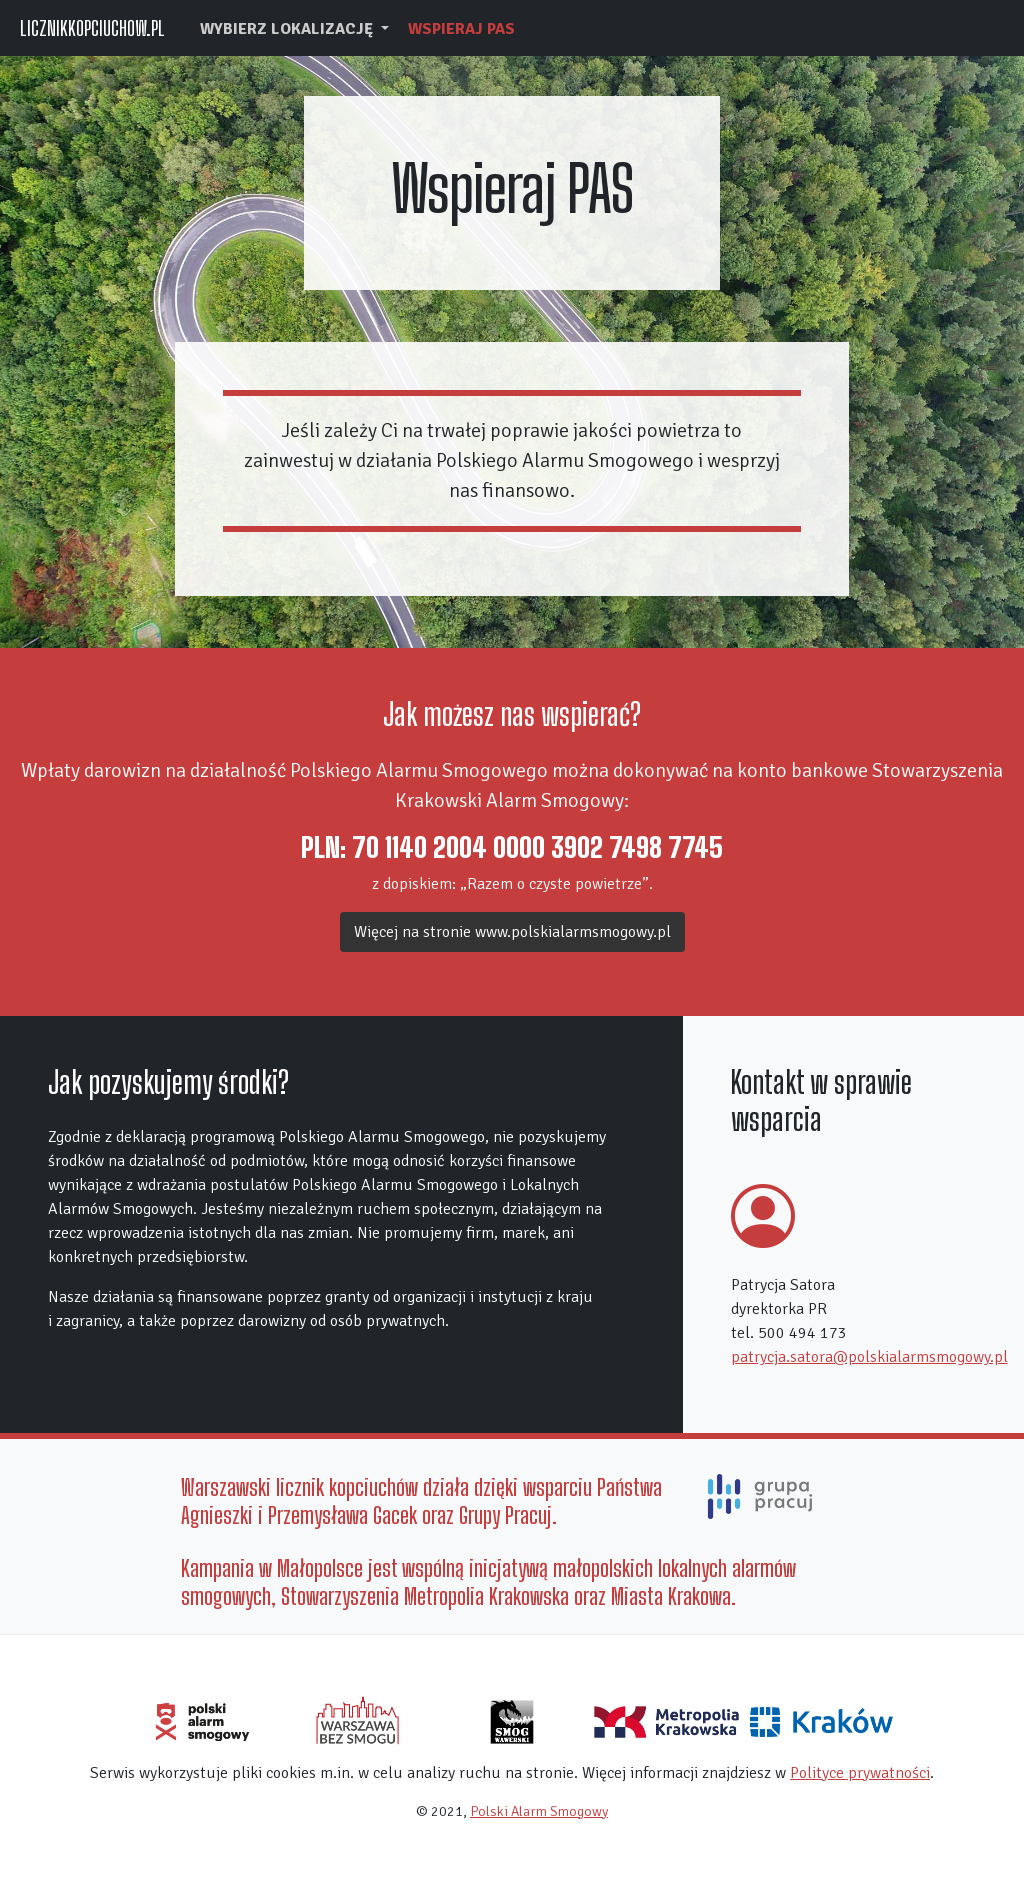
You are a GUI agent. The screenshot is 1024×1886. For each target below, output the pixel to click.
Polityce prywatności (860, 1773)
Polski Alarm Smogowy (539, 1811)
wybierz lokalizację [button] (288, 29)
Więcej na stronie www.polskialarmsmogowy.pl (512, 932)
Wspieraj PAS (461, 29)
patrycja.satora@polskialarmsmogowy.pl (869, 1357)
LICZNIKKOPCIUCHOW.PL (92, 28)
